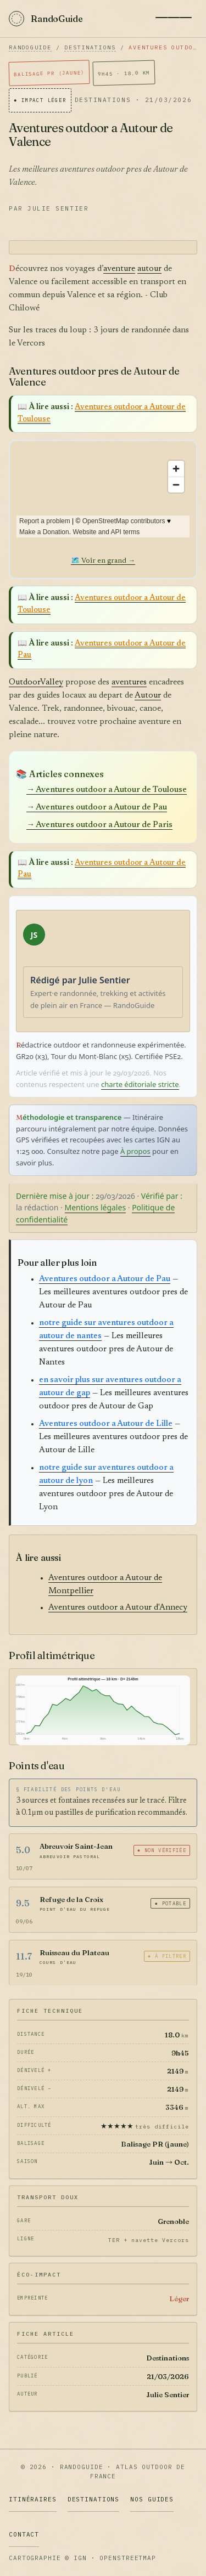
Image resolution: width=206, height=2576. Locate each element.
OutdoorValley (36, 682)
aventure (119, 269)
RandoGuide (30, 47)
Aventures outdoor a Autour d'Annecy (117, 1608)
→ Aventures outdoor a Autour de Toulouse (106, 790)
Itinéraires (33, 2499)
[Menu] (173, 17)
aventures (129, 682)
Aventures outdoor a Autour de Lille (105, 1424)
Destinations (90, 47)
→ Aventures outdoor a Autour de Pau (96, 807)
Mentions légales (95, 1207)
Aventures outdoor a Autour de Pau (104, 1279)
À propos (135, 1151)
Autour (148, 696)
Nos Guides (152, 2499)
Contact (24, 2534)
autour (149, 269)
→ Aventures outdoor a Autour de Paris (99, 825)
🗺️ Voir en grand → (103, 560)
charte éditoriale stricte (140, 1084)
